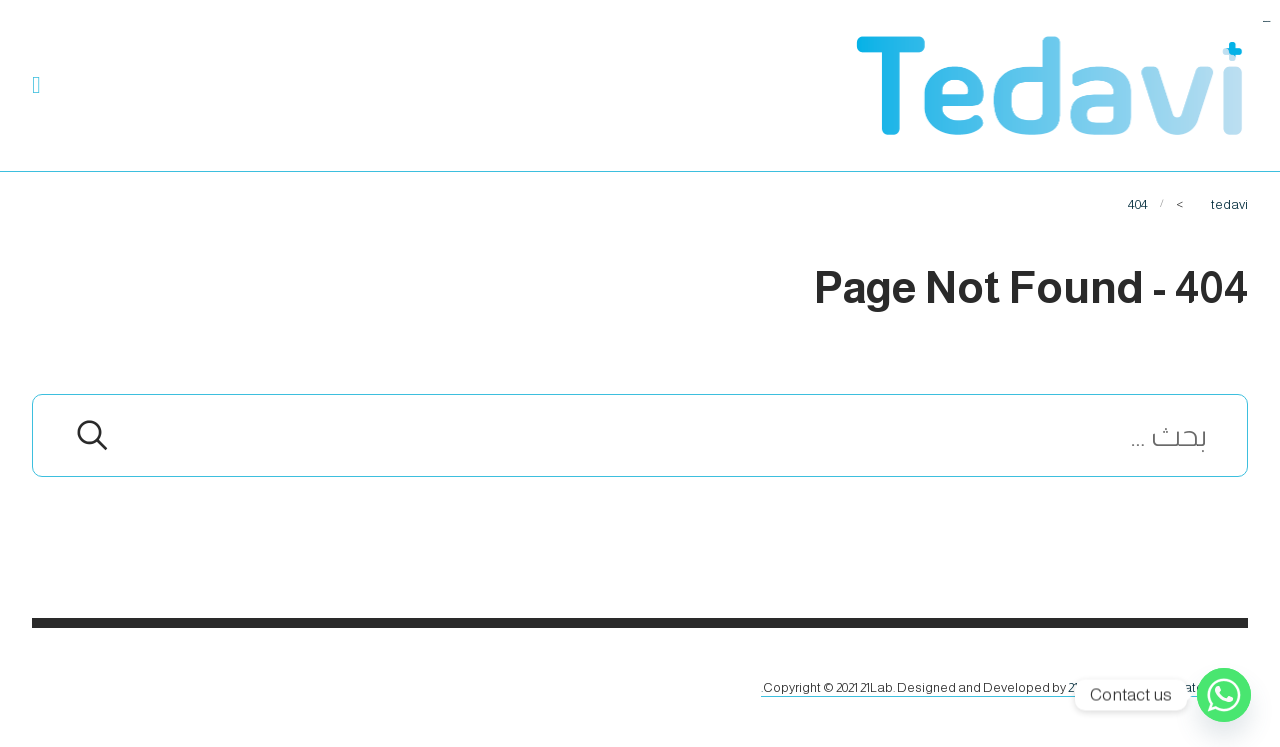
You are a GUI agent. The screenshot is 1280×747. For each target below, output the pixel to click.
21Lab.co (1093, 687)
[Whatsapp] (1224, 695)
